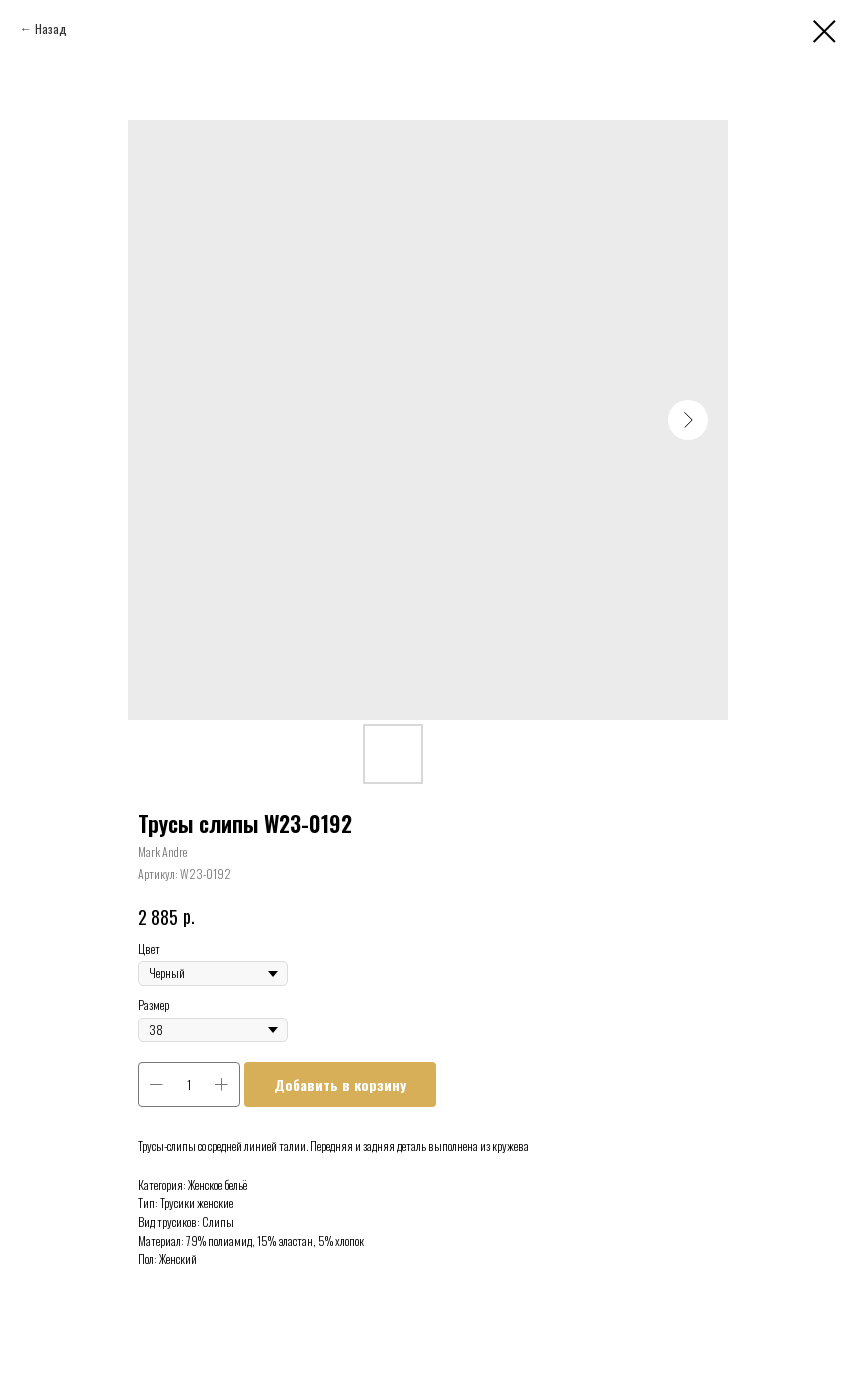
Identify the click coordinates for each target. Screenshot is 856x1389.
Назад (51, 28)
